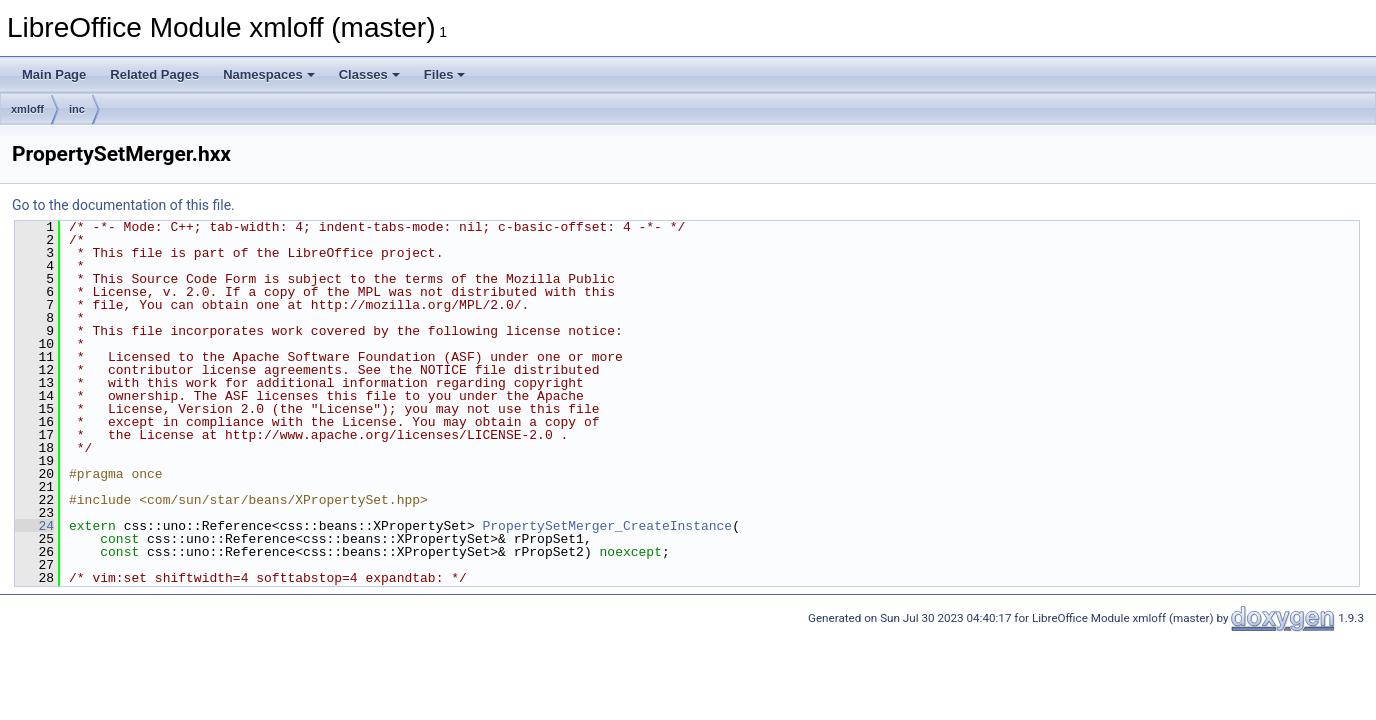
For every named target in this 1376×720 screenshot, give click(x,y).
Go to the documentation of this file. (123, 205)
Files (445, 74)
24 (34, 526)
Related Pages (154, 74)
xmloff (27, 109)
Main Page (54, 74)
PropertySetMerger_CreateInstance (607, 526)
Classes (369, 74)
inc (77, 109)
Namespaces (269, 74)
